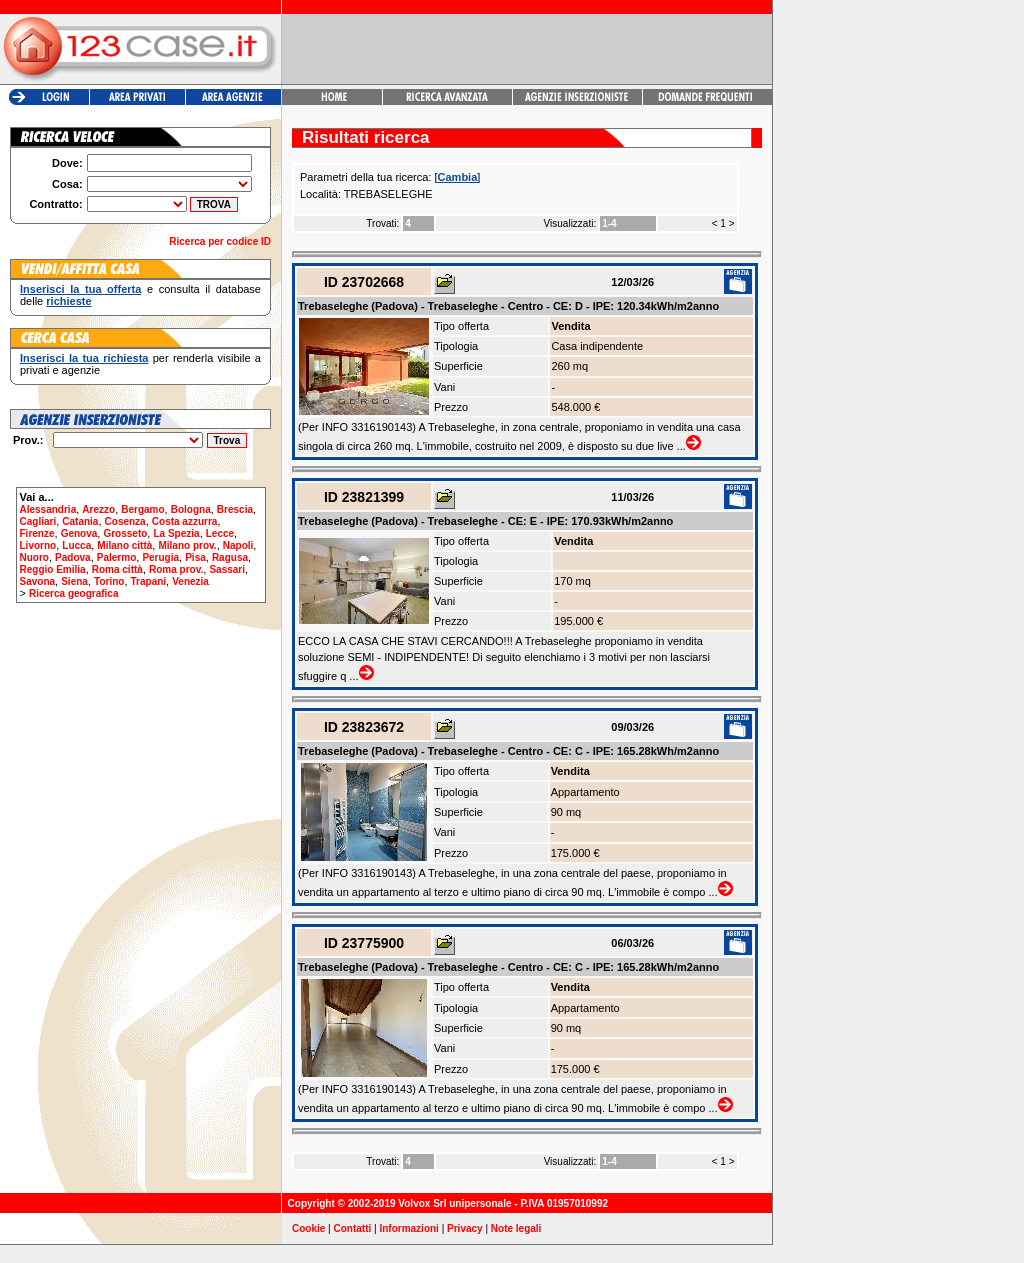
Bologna (191, 509)
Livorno (38, 545)
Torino (109, 581)
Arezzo (98, 509)
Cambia (458, 177)
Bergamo (142, 509)
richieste (68, 301)
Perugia (160, 557)
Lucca (76, 545)
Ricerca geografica (74, 593)
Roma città (117, 569)
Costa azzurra (185, 521)
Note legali (516, 1228)
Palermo (116, 557)
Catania (80, 521)
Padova (73, 557)
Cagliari (38, 521)
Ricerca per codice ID (220, 241)
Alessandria (48, 509)
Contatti (353, 1228)
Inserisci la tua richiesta (84, 358)
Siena (74, 581)
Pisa (195, 557)
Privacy (465, 1228)
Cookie (308, 1228)
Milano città (124, 545)
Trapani (149, 581)
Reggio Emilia (53, 569)
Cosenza (125, 521)
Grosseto (125, 533)
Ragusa (230, 557)
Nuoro (34, 557)
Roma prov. (176, 569)
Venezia (190, 581)
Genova (79, 533)
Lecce (220, 533)
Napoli (238, 545)
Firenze (37, 533)
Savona (38, 581)
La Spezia (176, 533)
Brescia (235, 509)
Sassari (227, 569)
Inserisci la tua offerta (80, 289)
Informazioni (408, 1228)
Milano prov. (187, 545)
